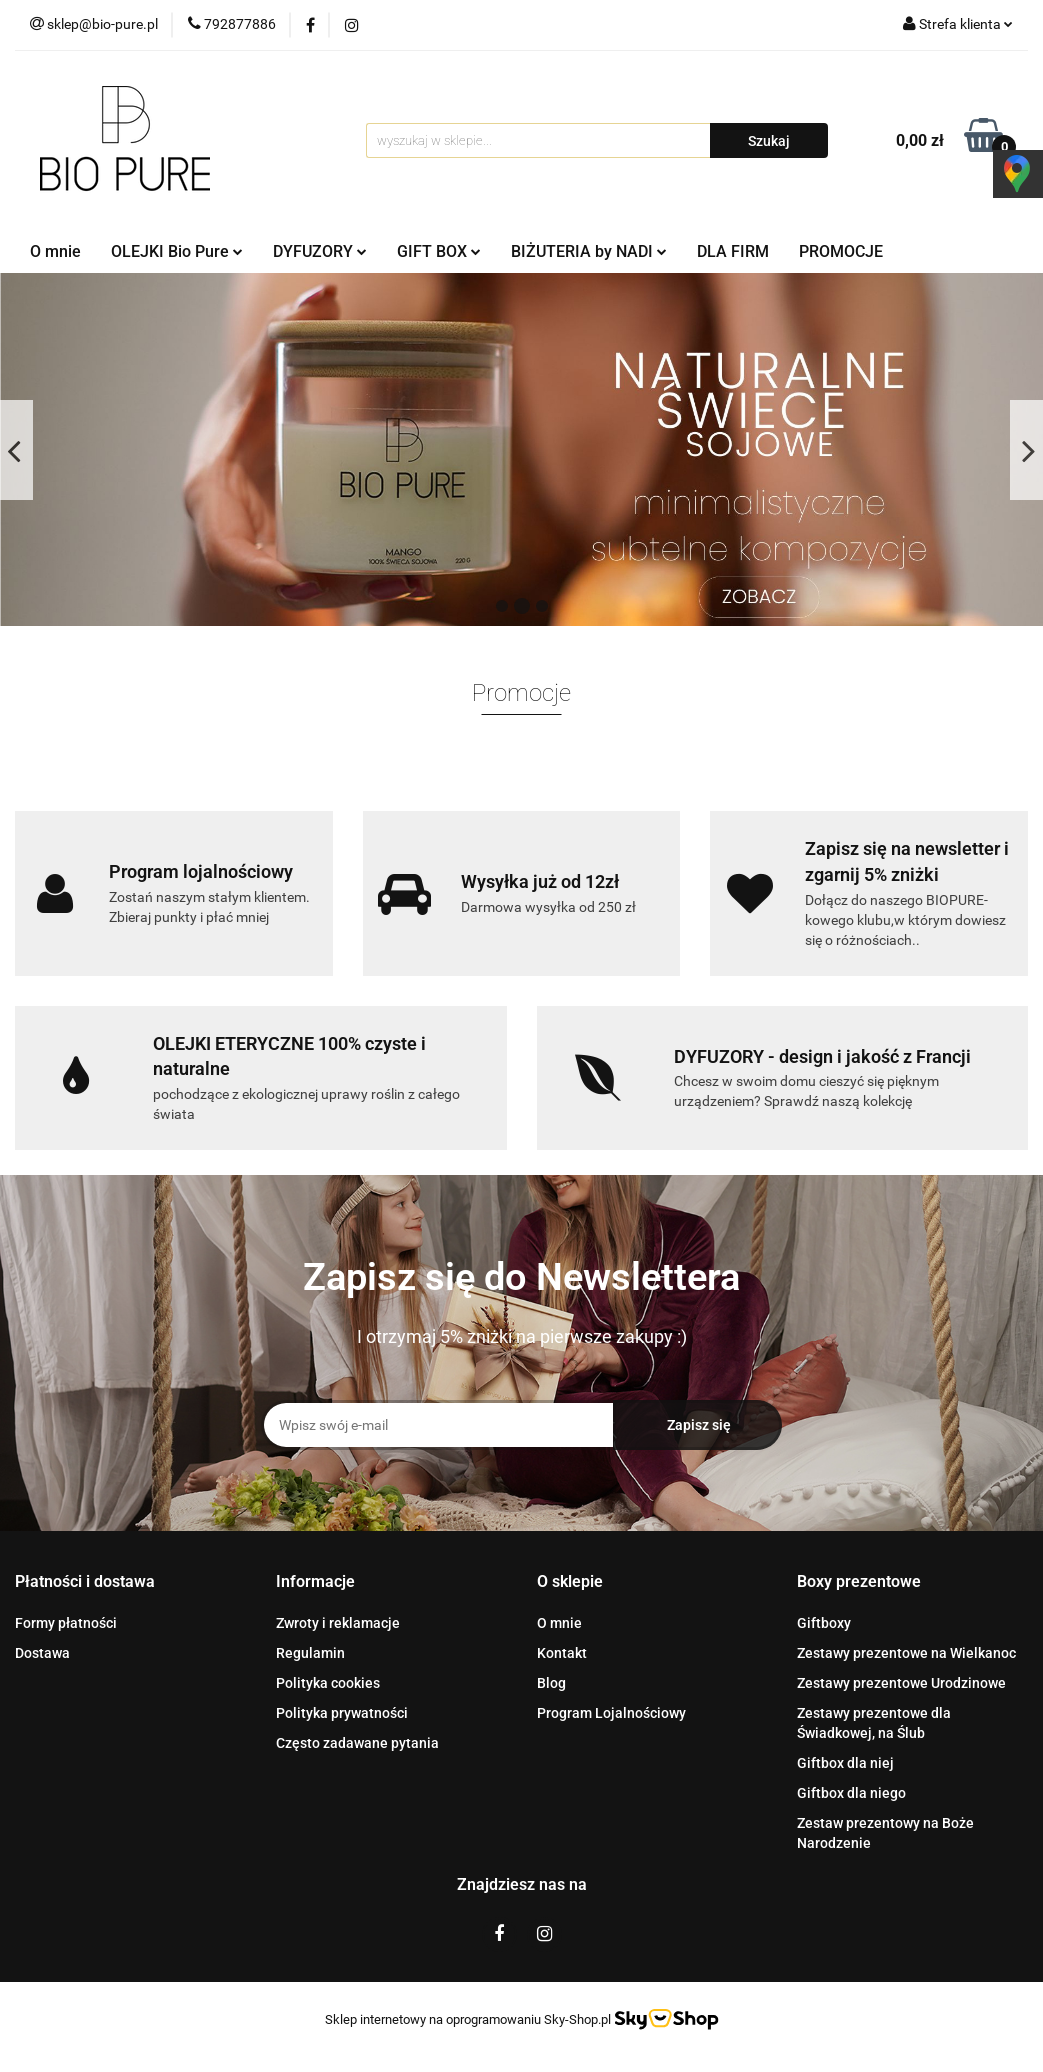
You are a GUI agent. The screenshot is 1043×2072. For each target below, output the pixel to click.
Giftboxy (824, 1623)
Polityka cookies (328, 1683)
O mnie (55, 251)
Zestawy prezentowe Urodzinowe (901, 1683)
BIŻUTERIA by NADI (589, 251)
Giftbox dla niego (851, 1793)
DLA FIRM (733, 251)
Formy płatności (66, 1623)
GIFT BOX (439, 251)
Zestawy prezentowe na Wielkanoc (906, 1653)
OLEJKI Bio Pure (177, 251)
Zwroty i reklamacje (338, 1623)
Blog (551, 1683)
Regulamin (310, 1653)
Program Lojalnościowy (611, 1713)
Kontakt (562, 1653)
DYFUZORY (320, 251)
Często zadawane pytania (357, 1743)
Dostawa (42, 1653)
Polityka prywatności (342, 1713)
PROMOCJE (841, 251)
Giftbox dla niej (845, 1763)
